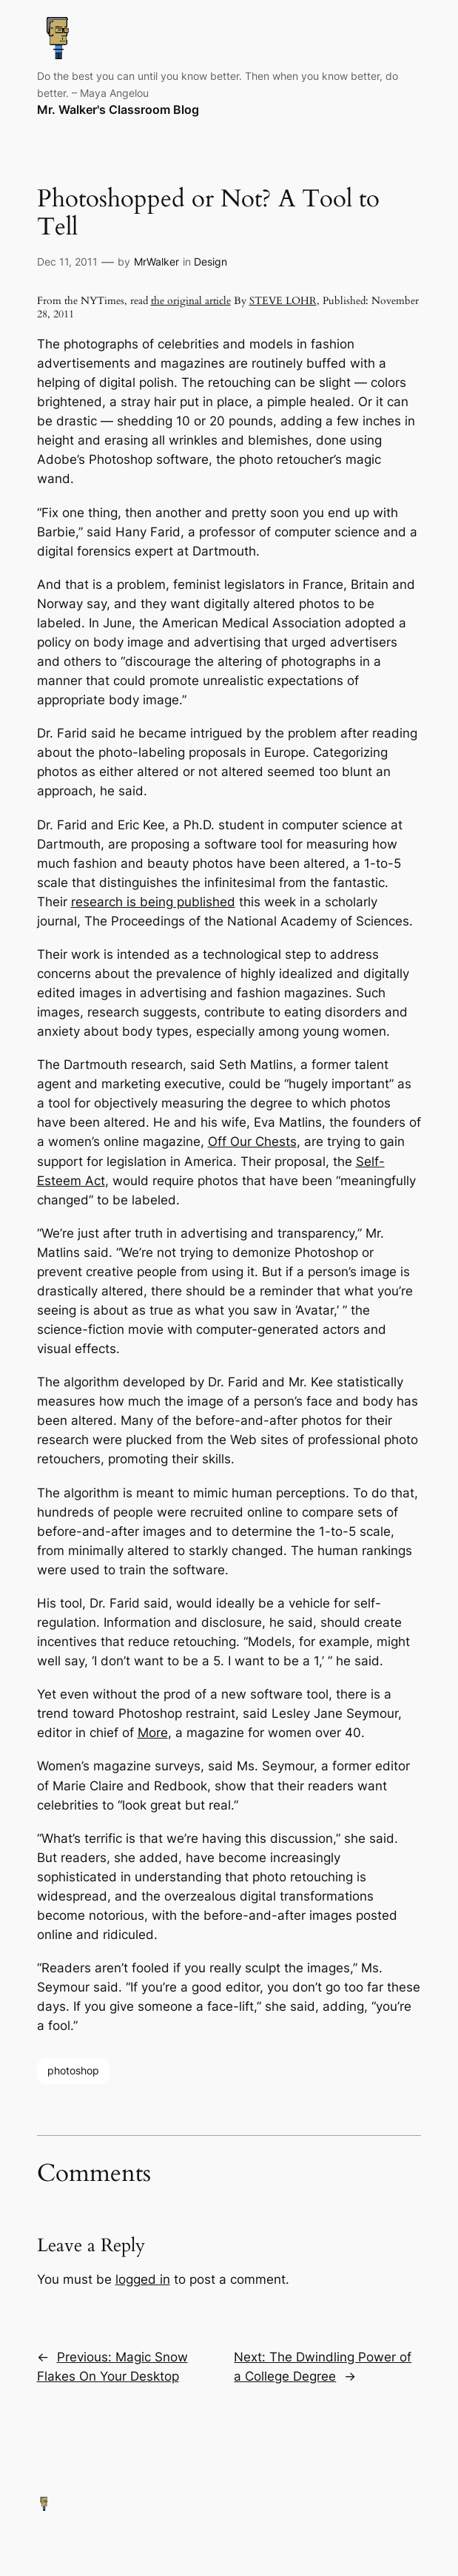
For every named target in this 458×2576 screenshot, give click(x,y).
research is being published (153, 901)
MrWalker (156, 261)
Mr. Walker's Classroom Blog (118, 110)
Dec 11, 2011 (67, 261)
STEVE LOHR (283, 301)
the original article (191, 301)
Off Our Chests (252, 1141)
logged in (142, 2279)
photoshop (73, 2070)
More (153, 1732)
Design (210, 261)
